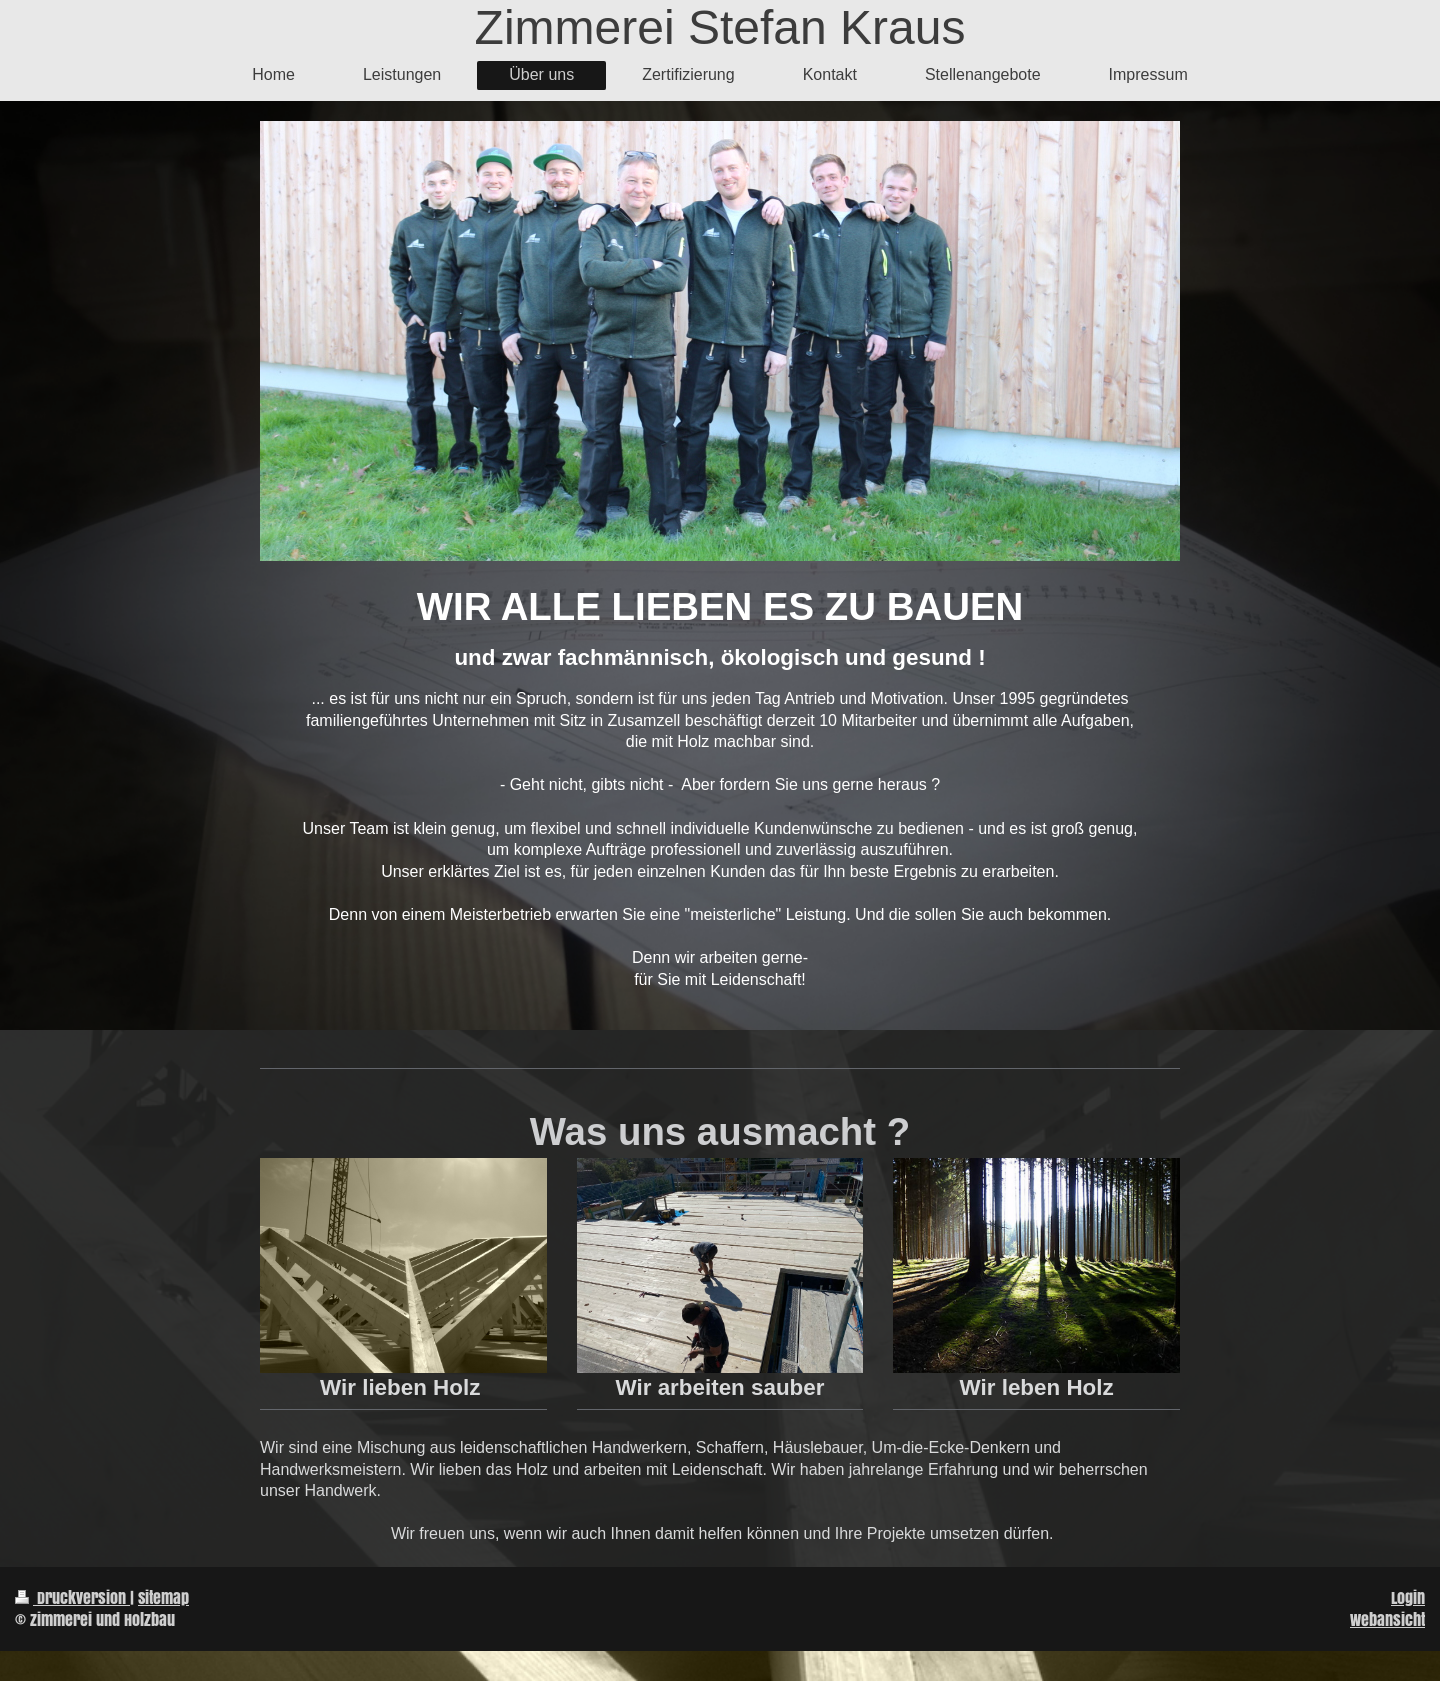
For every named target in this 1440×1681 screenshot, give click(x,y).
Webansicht (1387, 1619)
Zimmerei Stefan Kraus (720, 27)
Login (1408, 1597)
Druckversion (72, 1597)
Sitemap (163, 1597)
